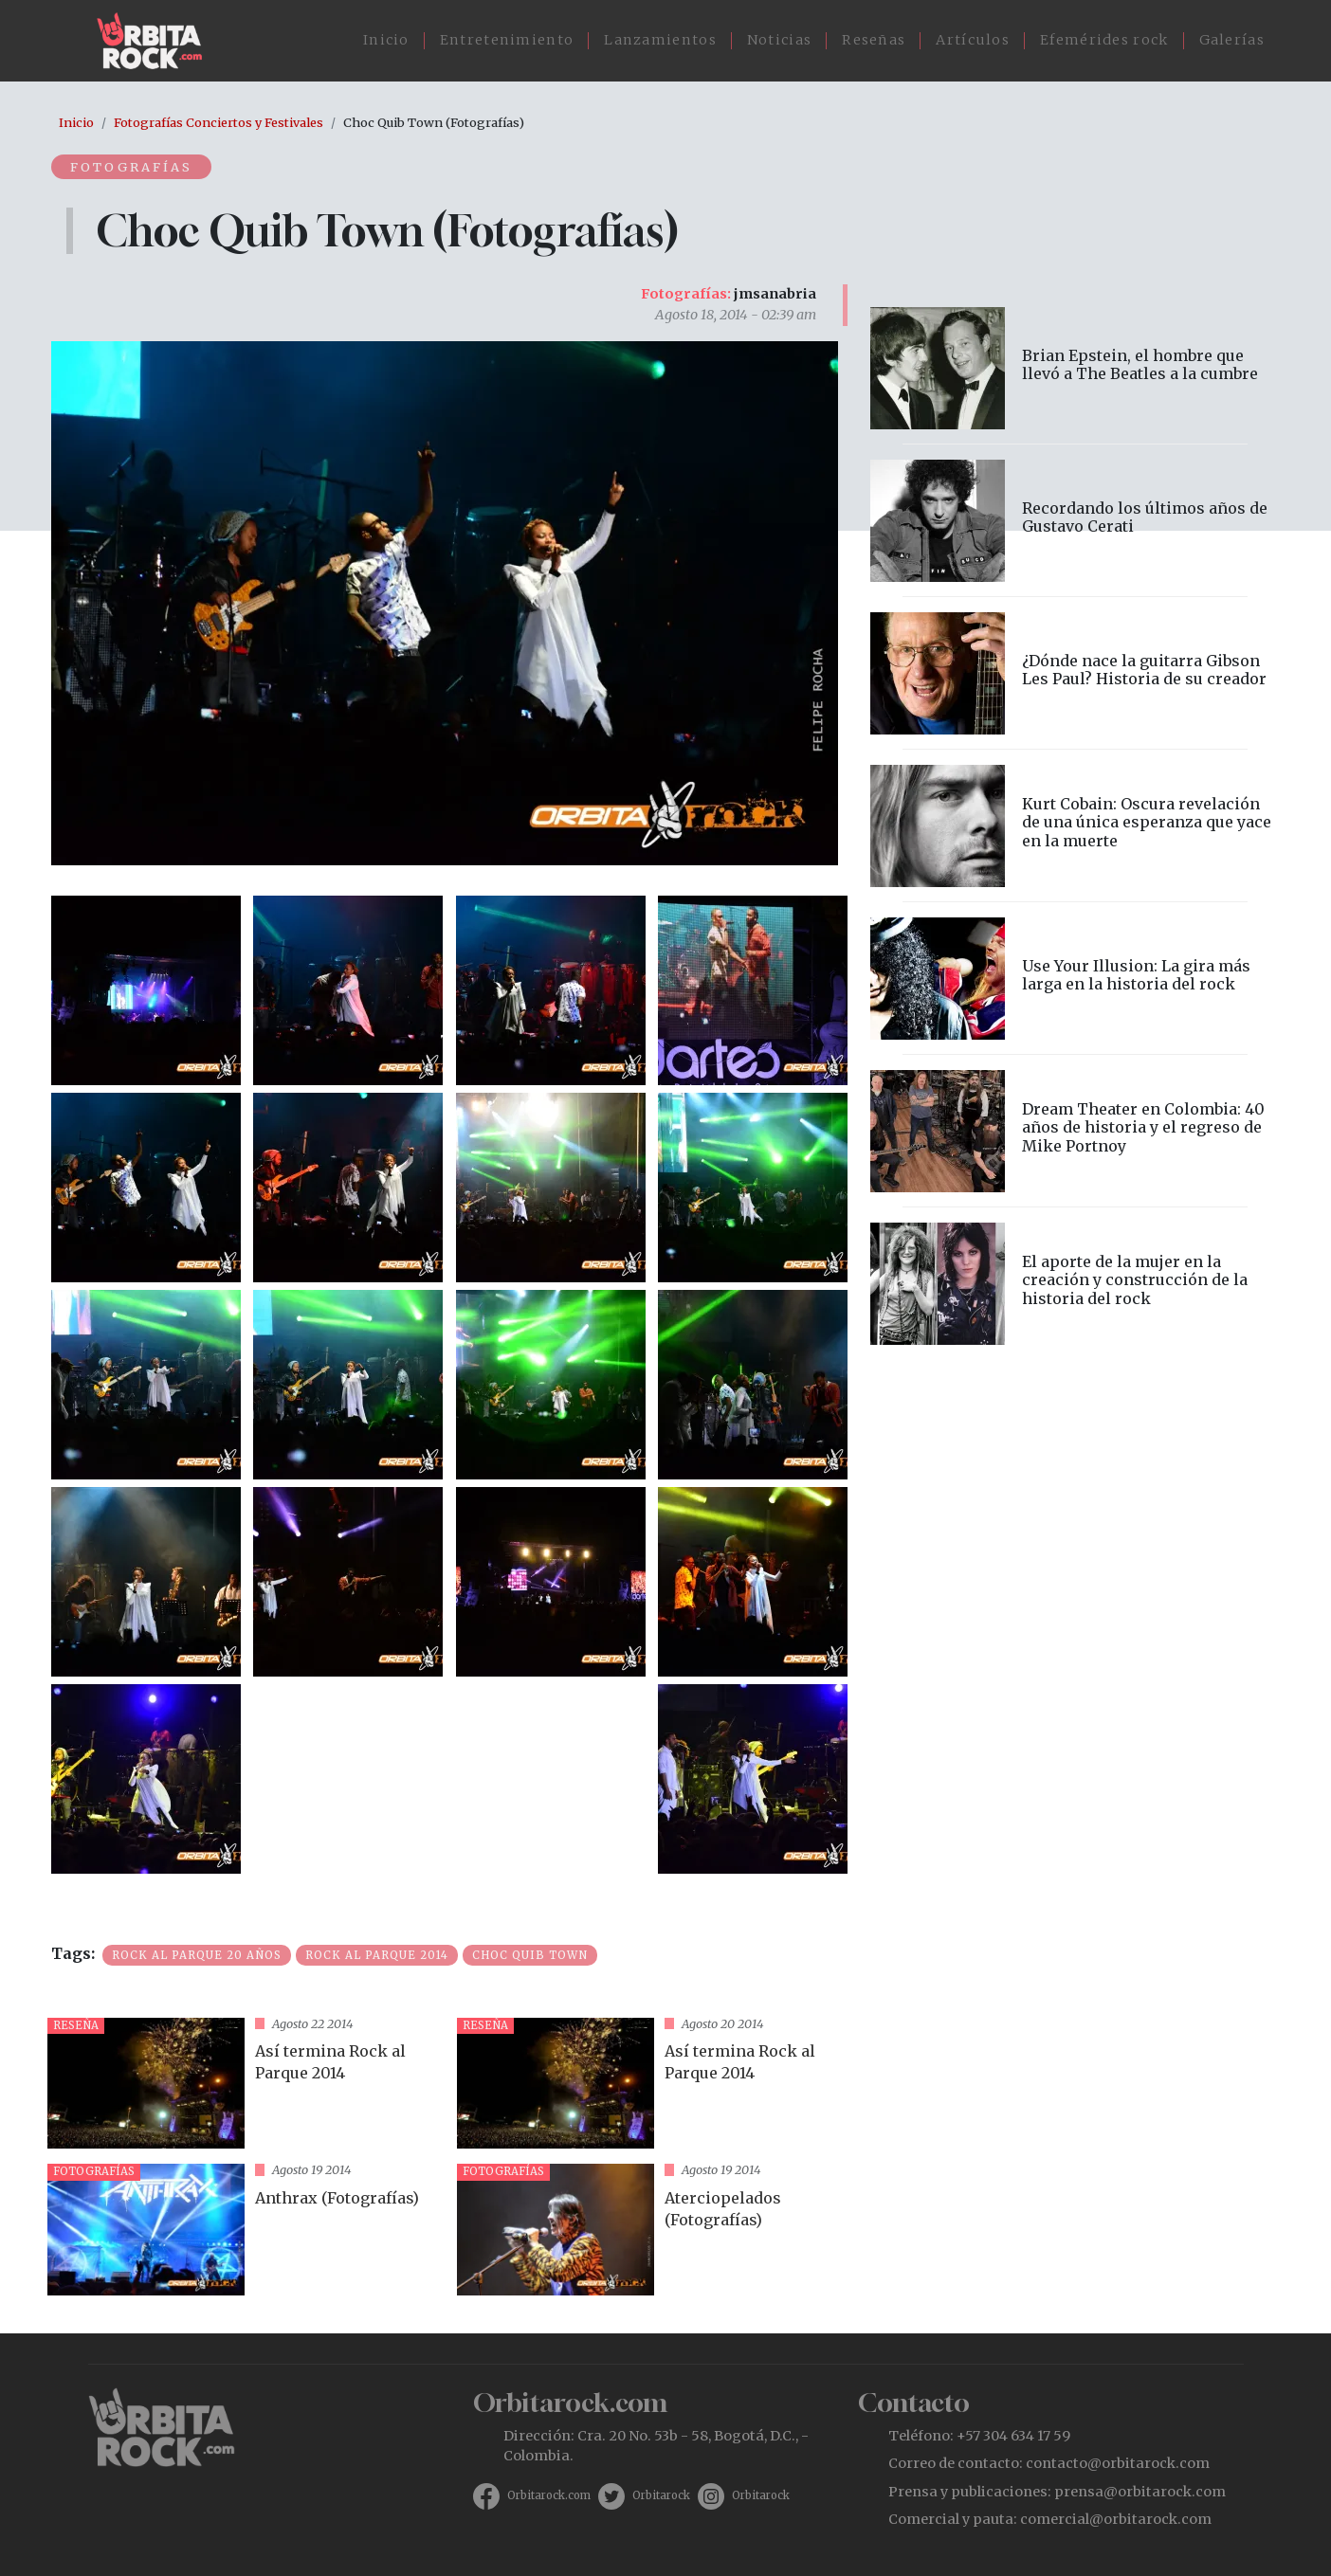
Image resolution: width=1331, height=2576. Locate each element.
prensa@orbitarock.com (1140, 2491)
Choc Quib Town (530, 1955)
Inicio (386, 39)
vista (244, 2084)
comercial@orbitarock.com (1116, 2519)
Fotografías (131, 166)
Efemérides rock (1104, 39)
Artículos (973, 39)
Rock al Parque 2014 (376, 1955)
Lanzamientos (660, 39)
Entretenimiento (507, 39)
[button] (146, 988)
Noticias (779, 39)
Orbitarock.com (549, 2495)
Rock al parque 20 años (197, 1955)
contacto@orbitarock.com (1118, 2463)
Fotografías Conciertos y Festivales (218, 122)
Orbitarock (661, 2495)
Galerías (1232, 39)
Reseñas (873, 39)
